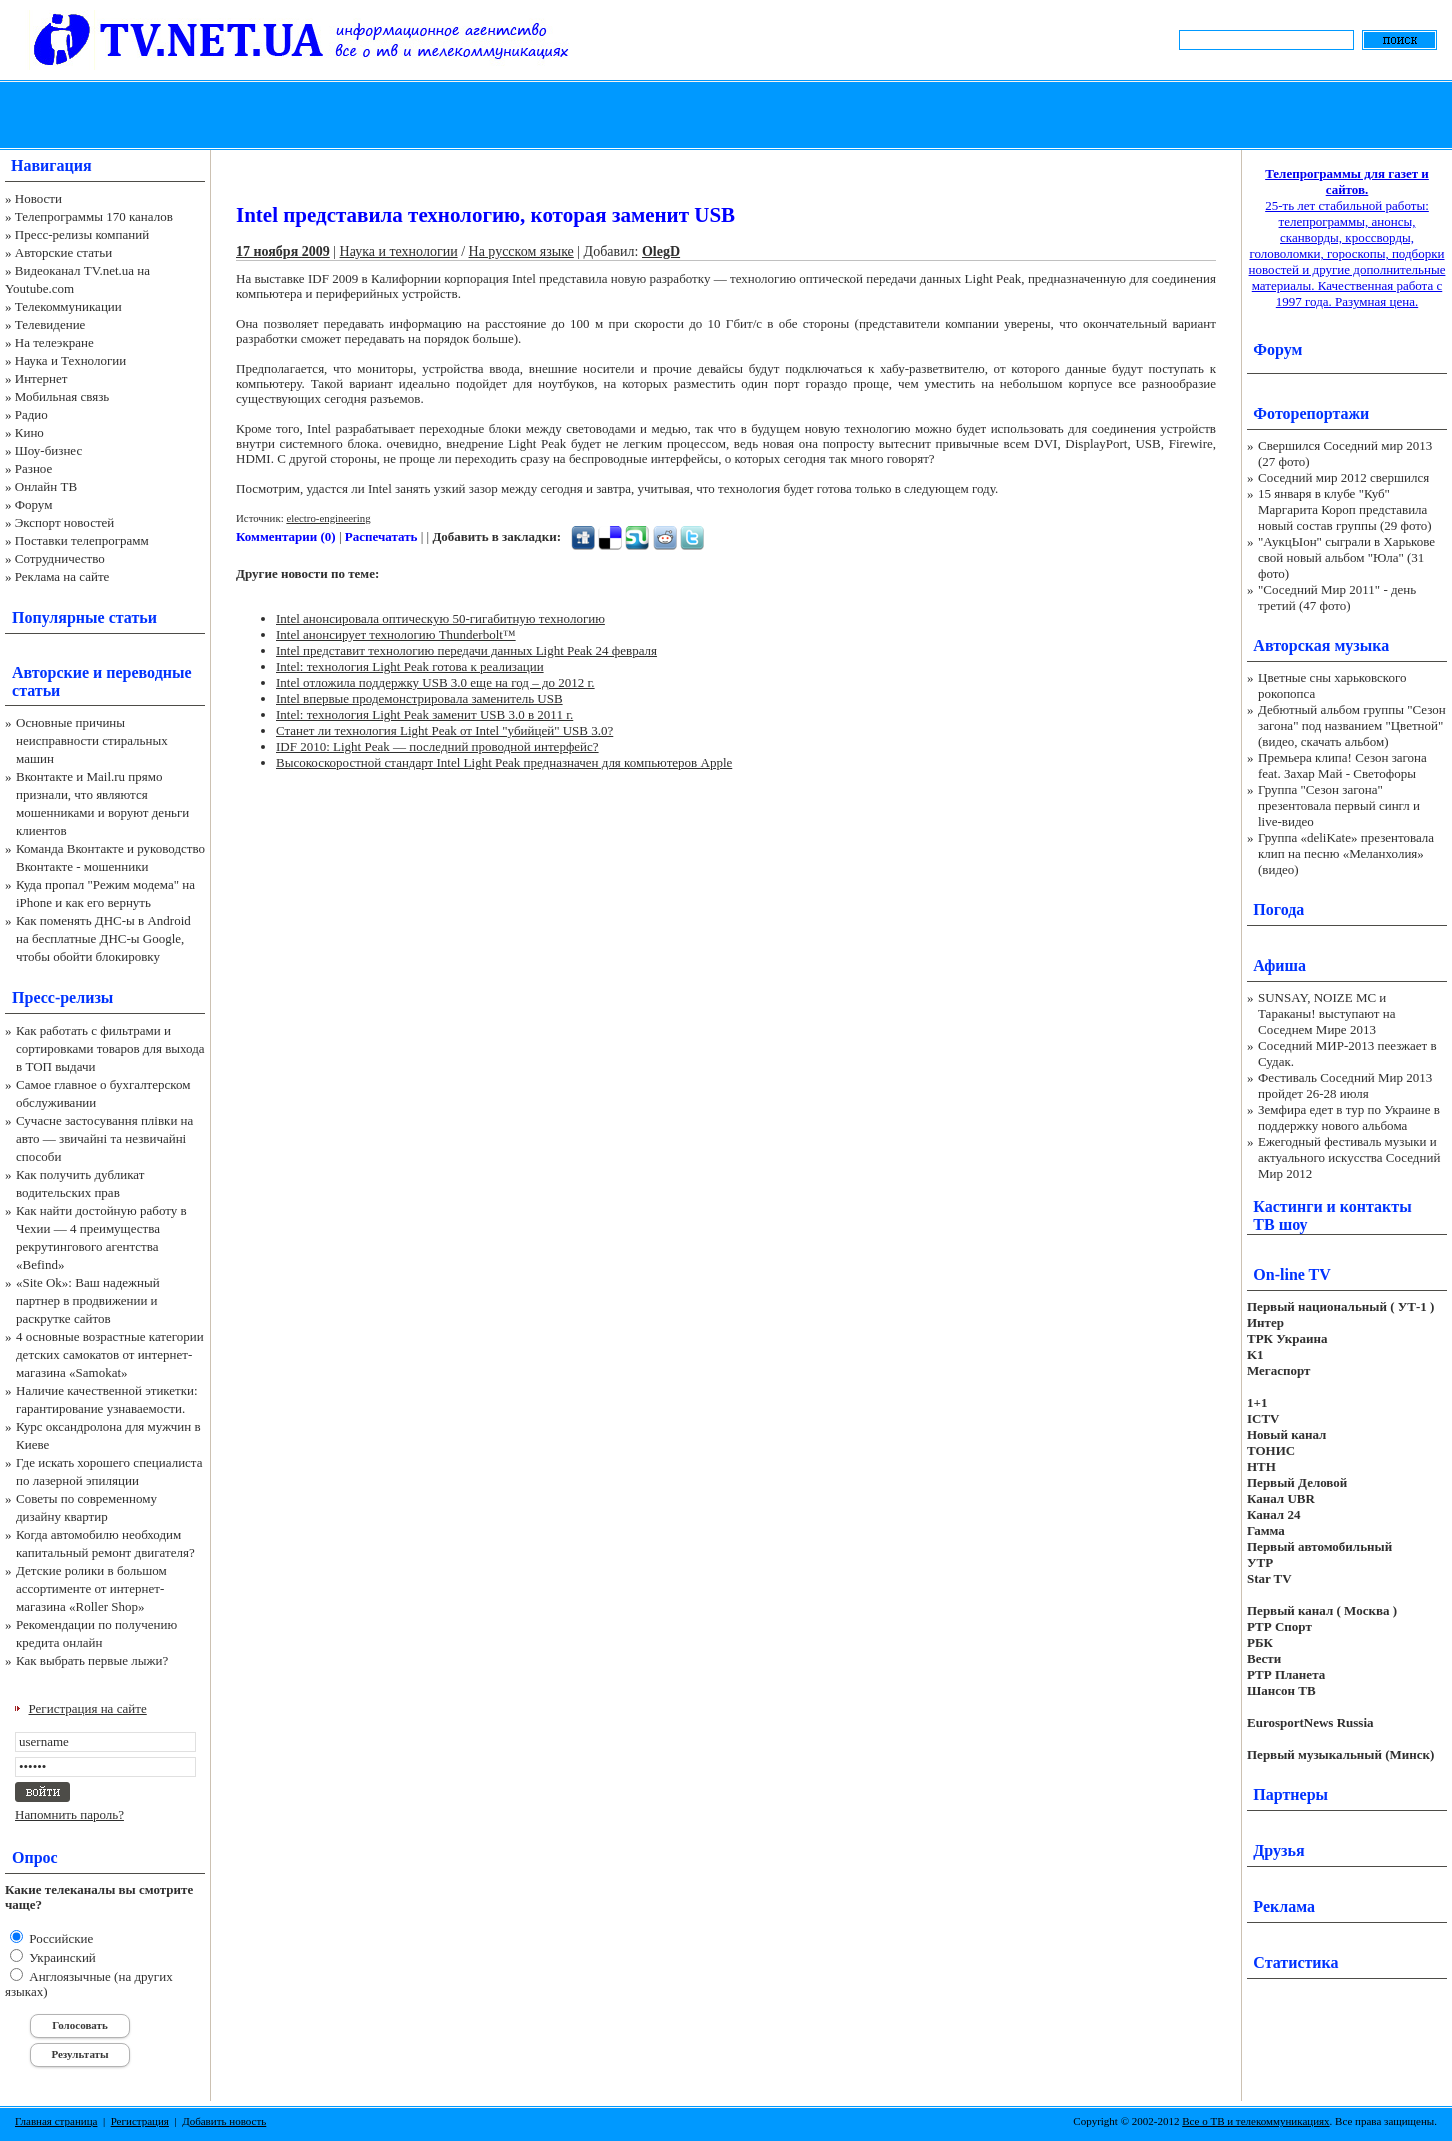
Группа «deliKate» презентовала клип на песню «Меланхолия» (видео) (1346, 853)
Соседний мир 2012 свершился (1343, 477)
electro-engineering (328, 518)
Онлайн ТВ (46, 486)
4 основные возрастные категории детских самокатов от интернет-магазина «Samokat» (110, 1354)
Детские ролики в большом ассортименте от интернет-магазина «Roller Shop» (91, 1588)
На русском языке (521, 251)
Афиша (1279, 965)
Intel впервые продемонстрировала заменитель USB (419, 698)
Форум (34, 504)
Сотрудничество (60, 558)
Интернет (41, 378)
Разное (34, 468)
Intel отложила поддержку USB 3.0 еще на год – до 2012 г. (435, 682)
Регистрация (140, 2121)
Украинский (61, 1957)
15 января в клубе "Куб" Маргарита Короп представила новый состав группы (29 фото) (1345, 509)
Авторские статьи (63, 252)
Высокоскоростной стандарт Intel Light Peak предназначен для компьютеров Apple (504, 762)
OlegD (661, 251)
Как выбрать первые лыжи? (92, 1660)
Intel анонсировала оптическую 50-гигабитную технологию (440, 618)
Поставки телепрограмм (82, 540)
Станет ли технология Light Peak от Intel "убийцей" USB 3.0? (444, 730)
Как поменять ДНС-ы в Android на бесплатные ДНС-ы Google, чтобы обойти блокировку (103, 938)
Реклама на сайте (62, 576)
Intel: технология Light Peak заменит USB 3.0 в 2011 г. (424, 714)
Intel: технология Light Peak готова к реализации (410, 666)
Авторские (50, 672)
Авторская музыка (1321, 645)
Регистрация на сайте (88, 1708)
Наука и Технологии (70, 360)
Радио (31, 414)
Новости (38, 198)
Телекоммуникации (68, 306)
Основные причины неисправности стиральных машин (92, 740)
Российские (59, 1938)
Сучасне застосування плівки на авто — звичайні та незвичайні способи (104, 1138)
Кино (29, 432)
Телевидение (50, 324)
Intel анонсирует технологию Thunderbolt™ (396, 634)
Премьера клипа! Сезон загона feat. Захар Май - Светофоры (1342, 765)
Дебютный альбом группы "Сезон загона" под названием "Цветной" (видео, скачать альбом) (1352, 725)
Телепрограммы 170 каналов (94, 216)
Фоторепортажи (1311, 413)
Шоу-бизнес (48, 450)
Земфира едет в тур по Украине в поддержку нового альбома (1349, 1117)
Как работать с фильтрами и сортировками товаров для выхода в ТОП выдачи (110, 1048)
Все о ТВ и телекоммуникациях (1255, 2121)
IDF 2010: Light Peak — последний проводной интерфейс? (437, 746)
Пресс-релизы (62, 997)
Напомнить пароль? (69, 1814)
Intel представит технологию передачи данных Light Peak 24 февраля (466, 650)
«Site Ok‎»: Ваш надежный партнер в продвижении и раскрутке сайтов (88, 1300)
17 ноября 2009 (283, 251)
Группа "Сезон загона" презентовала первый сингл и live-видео (1339, 805)
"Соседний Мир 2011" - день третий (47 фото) (1337, 597)
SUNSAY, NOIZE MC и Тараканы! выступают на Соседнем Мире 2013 (1326, 1013)
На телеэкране (54, 342)
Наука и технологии (399, 251)
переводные (148, 672)
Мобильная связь (62, 396)
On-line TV (1292, 1274)
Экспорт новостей (65, 522)
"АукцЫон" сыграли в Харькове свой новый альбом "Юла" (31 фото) (1346, 557)
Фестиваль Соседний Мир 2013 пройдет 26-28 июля (1345, 1085)
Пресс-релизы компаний (82, 234)
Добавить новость (224, 2121)
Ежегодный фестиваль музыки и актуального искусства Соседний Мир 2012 (1349, 1157)
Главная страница (56, 2121)
